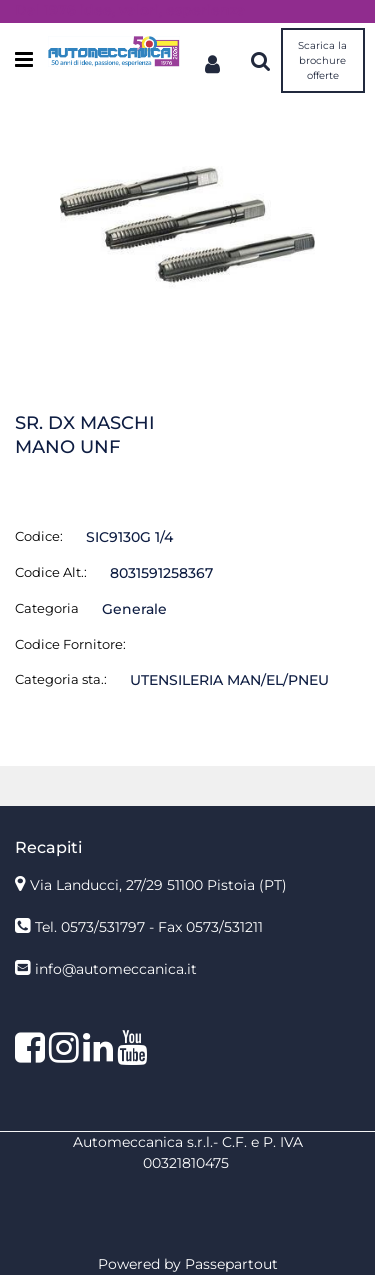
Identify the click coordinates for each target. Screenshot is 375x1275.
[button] (187, 224)
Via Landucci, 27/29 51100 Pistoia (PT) (158, 885)
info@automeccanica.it (116, 969)
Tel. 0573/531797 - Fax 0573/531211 (149, 927)
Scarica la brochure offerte (322, 60)
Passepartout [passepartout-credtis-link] (231, 1264)
